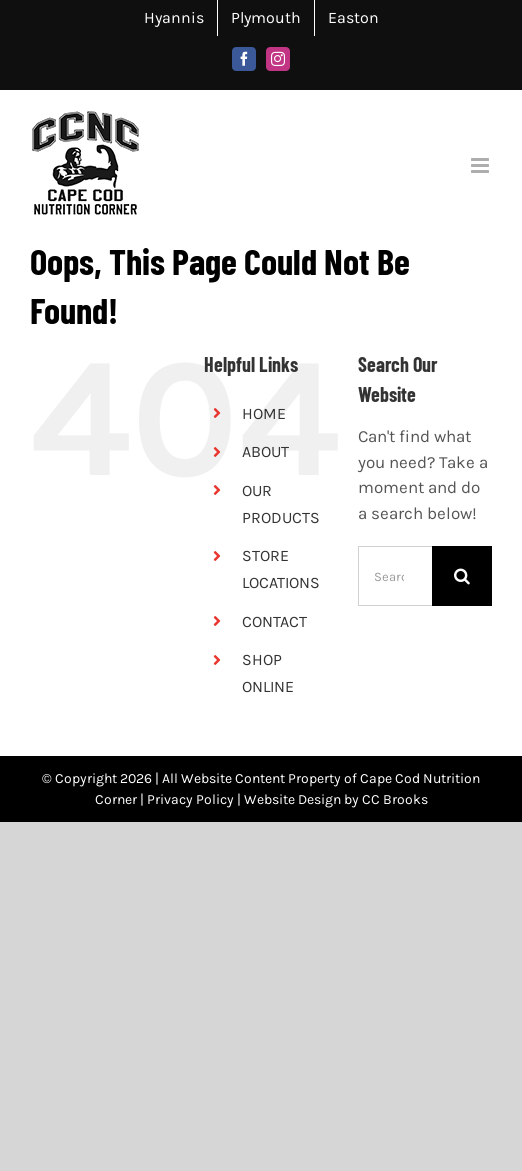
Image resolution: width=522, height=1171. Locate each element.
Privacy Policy (190, 799)
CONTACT (274, 621)
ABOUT (265, 451)
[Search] (462, 576)
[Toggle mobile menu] (481, 165)
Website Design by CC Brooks (336, 799)
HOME (264, 413)
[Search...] (395, 576)
